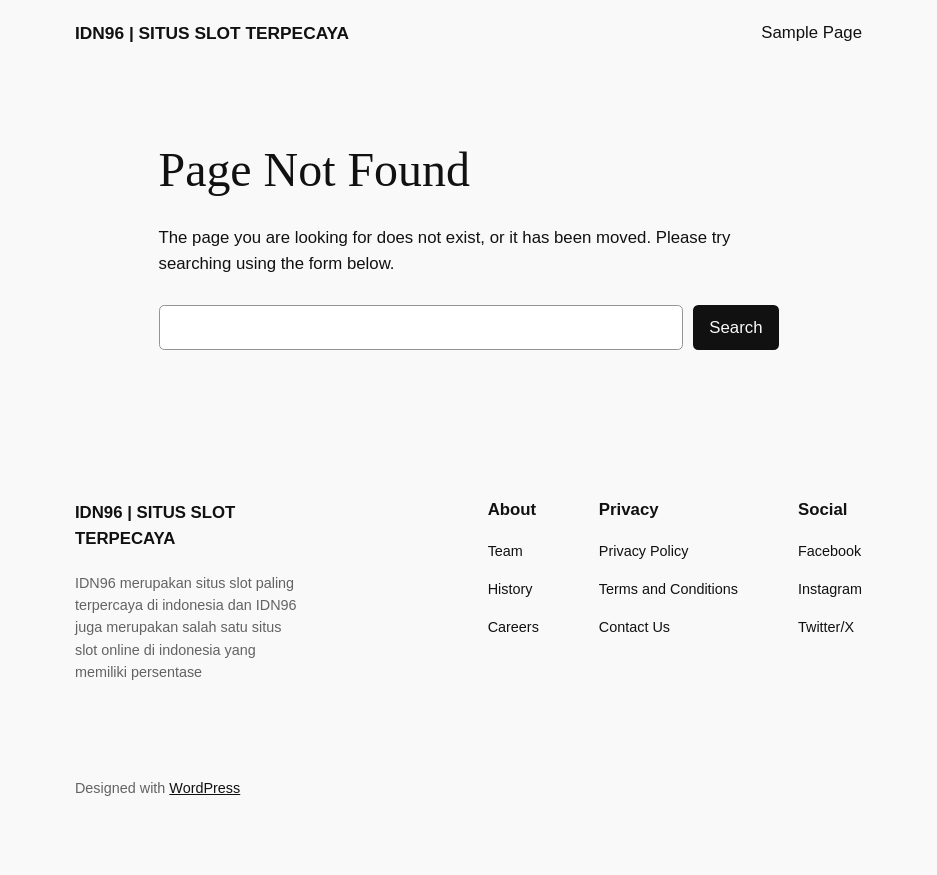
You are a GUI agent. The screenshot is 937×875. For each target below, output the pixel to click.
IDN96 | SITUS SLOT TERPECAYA (212, 33)
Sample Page (811, 32)
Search (735, 327)
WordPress (204, 788)
